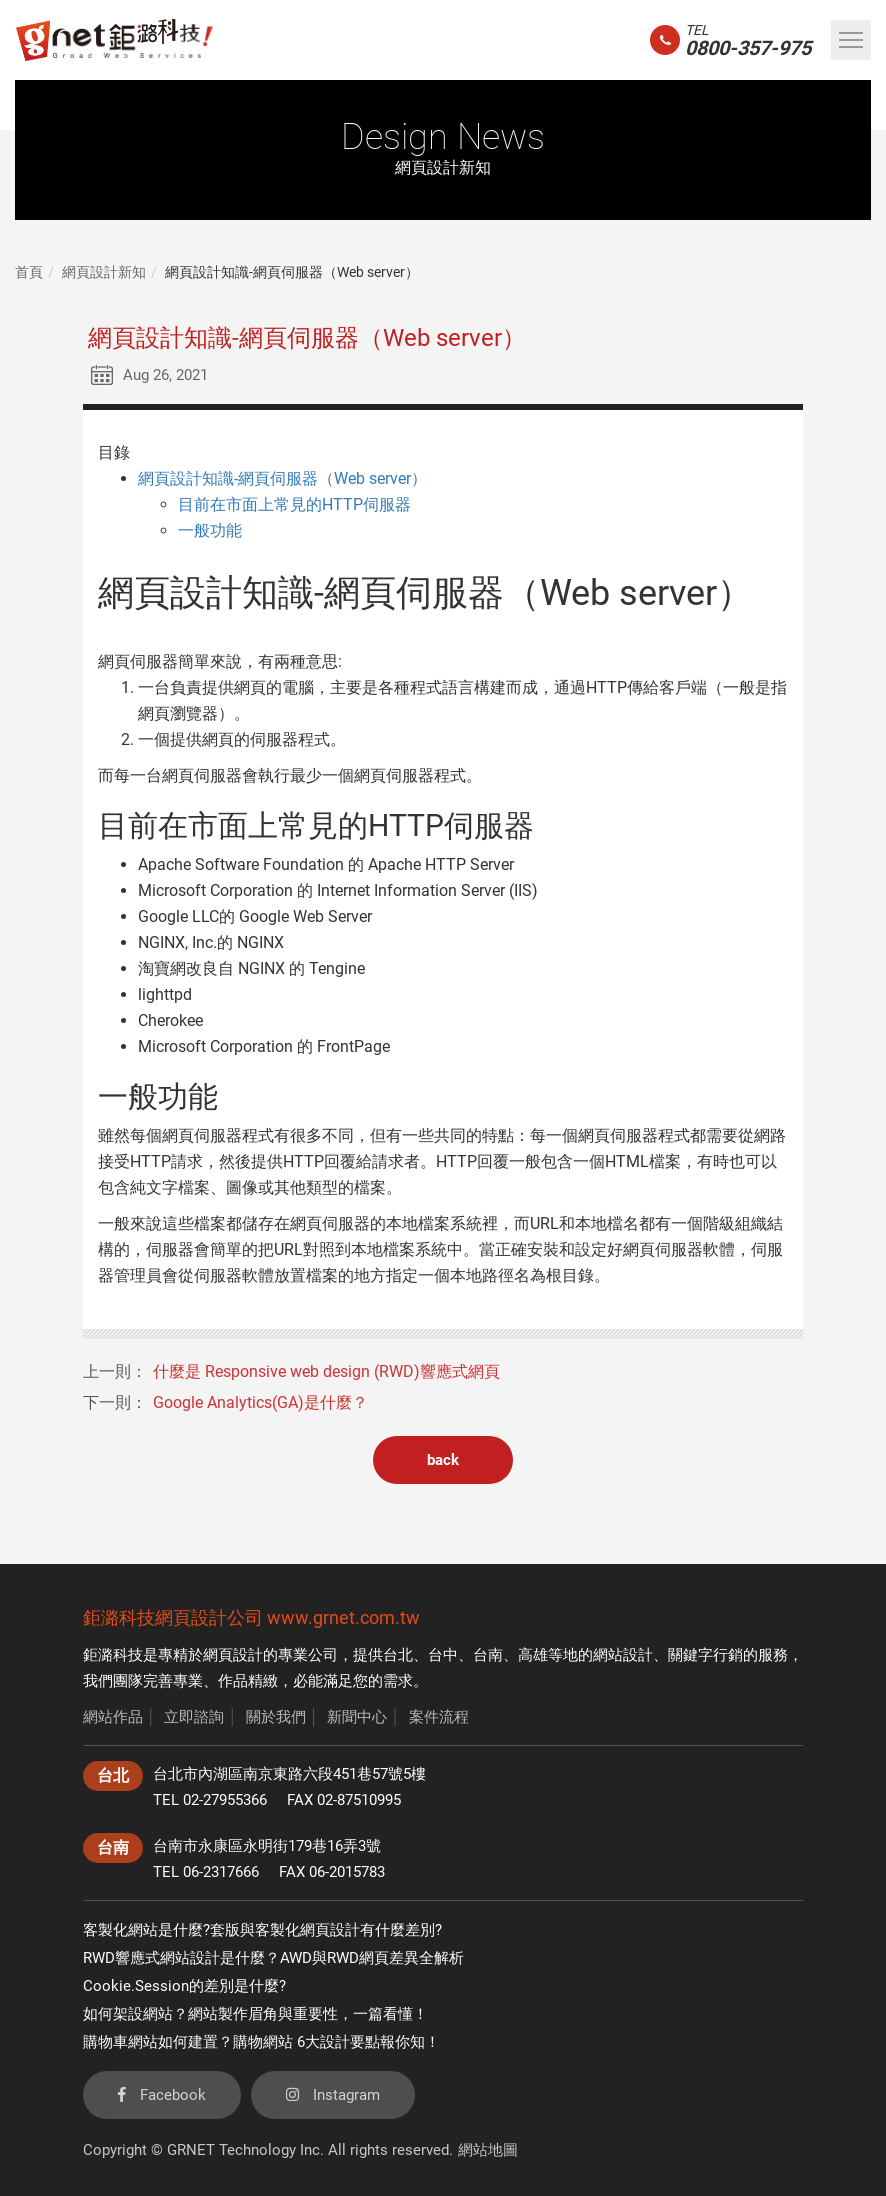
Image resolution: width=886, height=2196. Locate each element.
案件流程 (439, 1717)
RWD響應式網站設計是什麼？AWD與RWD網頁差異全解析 (273, 1958)
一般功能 (210, 530)
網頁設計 (233, 1655)
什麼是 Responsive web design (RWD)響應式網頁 (326, 1371)
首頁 (29, 272)
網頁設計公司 (209, 1617)
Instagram (333, 2095)
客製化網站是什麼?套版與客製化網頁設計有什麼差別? (262, 1930)
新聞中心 (357, 1717)
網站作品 (113, 1717)
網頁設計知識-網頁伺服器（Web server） (282, 478)
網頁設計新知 (104, 272)
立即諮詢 (194, 1717)
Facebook (162, 2095)
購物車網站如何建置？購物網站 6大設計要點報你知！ (261, 2042)
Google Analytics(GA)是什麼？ (260, 1402)
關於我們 (276, 1717)
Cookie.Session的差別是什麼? (184, 1986)
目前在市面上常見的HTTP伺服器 (294, 504)
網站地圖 (488, 2150)
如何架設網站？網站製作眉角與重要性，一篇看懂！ (255, 2014)
